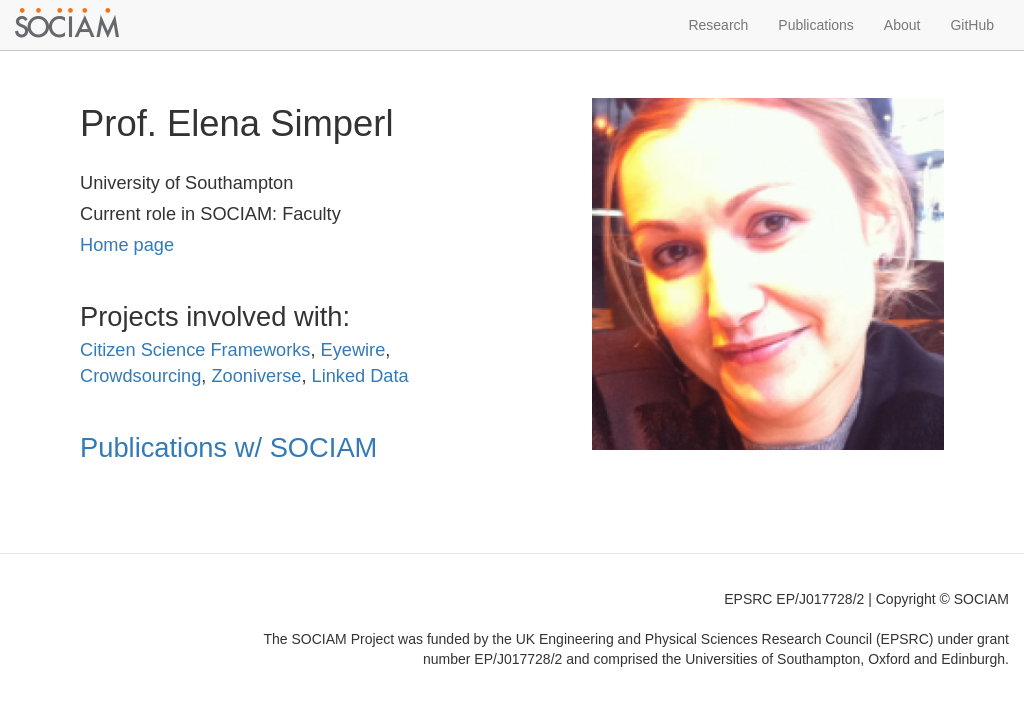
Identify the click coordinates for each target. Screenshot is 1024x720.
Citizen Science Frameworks (195, 350)
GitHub (972, 25)
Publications (816, 25)
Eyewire (353, 350)
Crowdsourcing (140, 376)
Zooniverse (256, 376)
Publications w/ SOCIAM (228, 447)
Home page (127, 245)
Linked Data (360, 376)
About (902, 25)
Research (718, 25)
